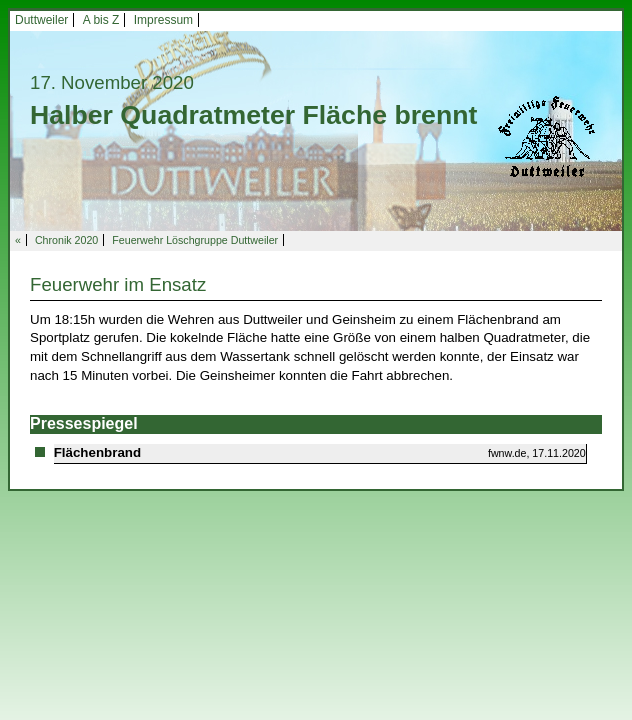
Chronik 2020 (66, 240)
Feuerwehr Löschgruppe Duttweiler (195, 240)
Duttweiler (41, 20)
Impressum (163, 20)
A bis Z (101, 20)
